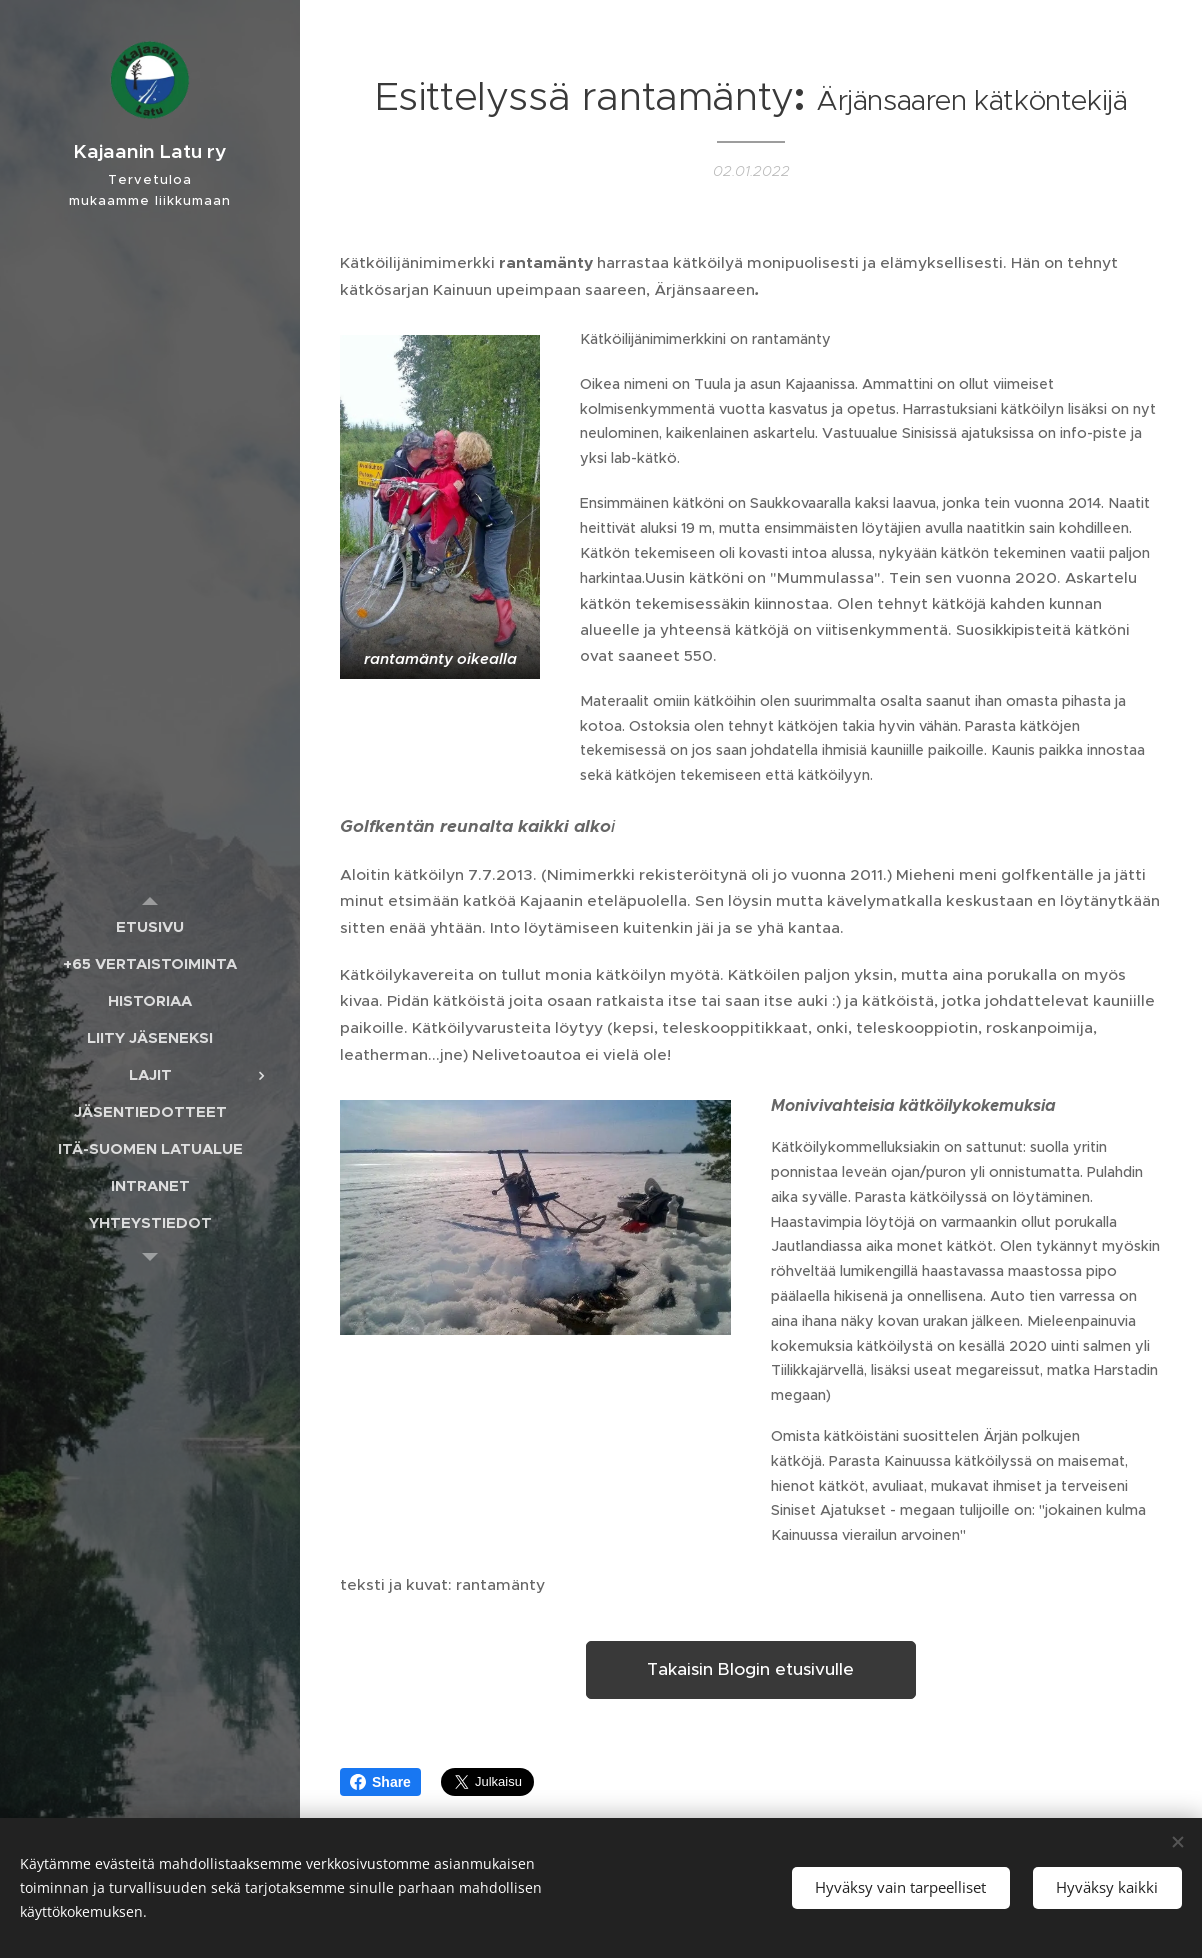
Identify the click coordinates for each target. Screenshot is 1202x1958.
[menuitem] (150, 926)
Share (380, 1782)
